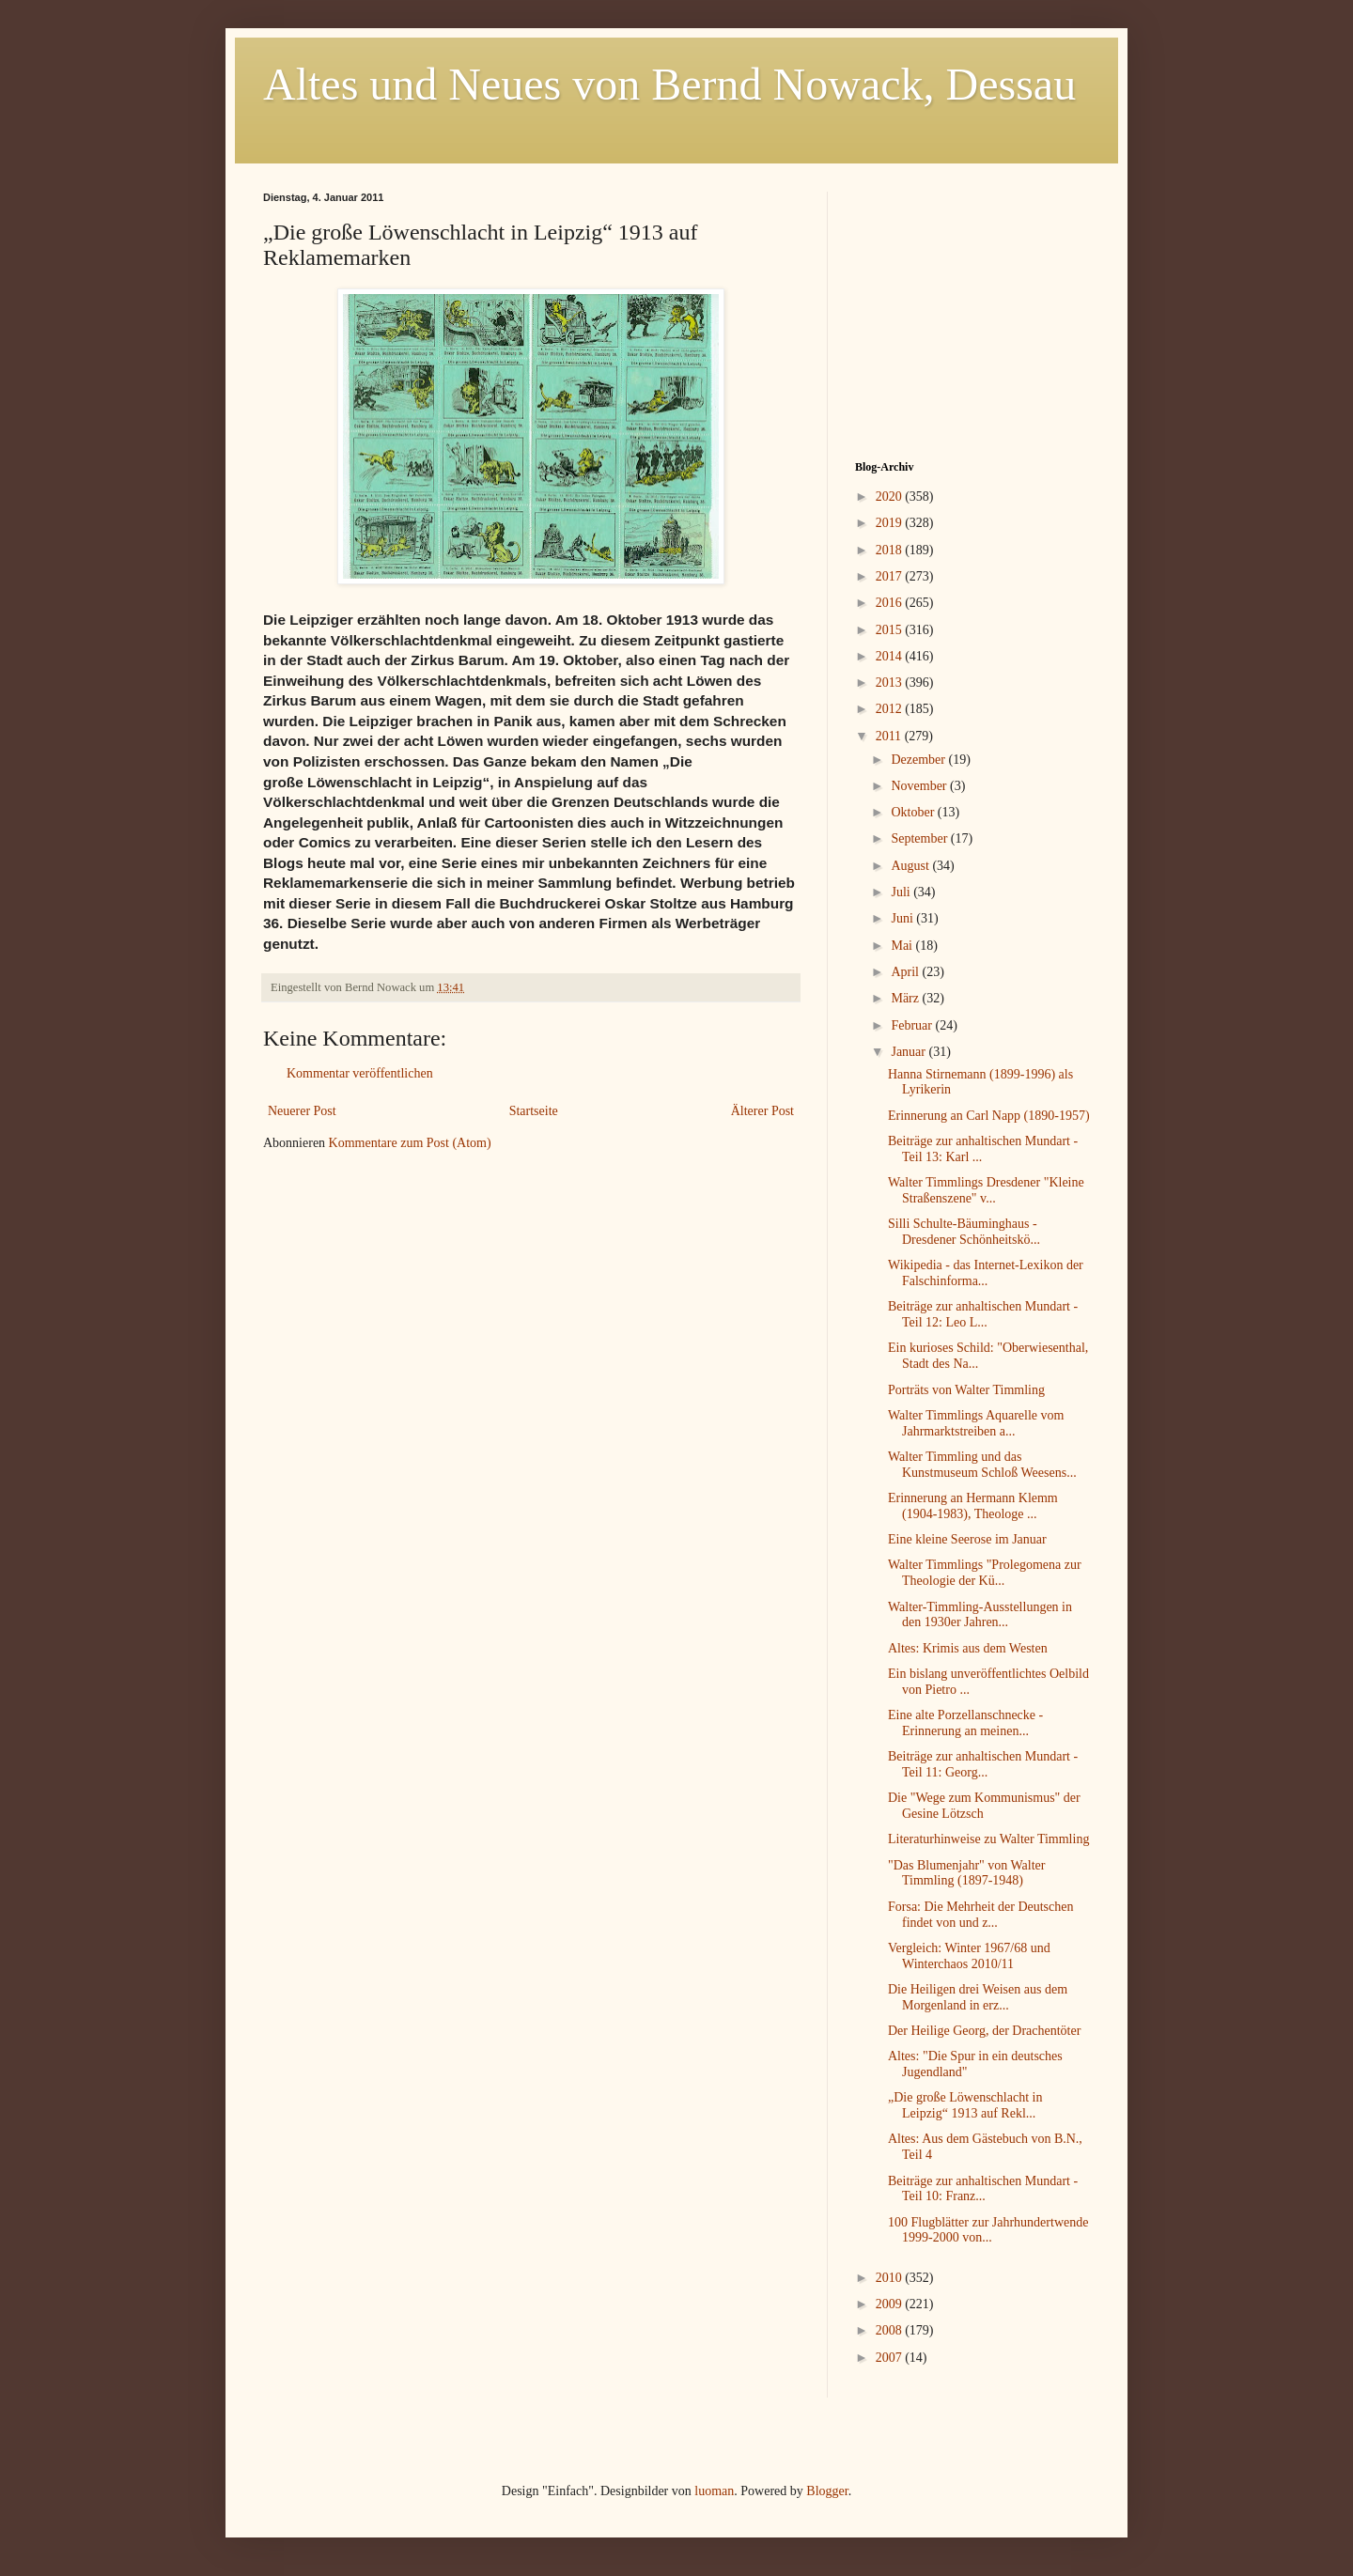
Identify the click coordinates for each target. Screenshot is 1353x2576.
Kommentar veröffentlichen (360, 1073)
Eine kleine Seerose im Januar (967, 1539)
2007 (891, 2358)
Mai (903, 946)
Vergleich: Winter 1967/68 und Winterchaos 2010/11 (969, 1956)
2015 (891, 630)
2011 (890, 736)
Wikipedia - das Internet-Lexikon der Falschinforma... (985, 1273)
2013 (891, 682)
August (911, 866)
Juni (903, 918)
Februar (913, 1025)
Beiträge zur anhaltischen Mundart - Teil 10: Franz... (983, 2189)
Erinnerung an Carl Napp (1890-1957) (989, 1116)
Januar (909, 1052)
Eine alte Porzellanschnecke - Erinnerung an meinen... (965, 1723)
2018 (891, 550)
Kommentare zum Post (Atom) (410, 1143)
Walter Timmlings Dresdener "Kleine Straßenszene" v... (986, 1190)
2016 (891, 603)
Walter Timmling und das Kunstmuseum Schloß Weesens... (982, 1465)
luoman (714, 2491)
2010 (891, 2278)
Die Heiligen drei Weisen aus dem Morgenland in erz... (977, 1997)
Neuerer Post (302, 1111)
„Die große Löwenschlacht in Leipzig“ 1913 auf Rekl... (965, 2105)
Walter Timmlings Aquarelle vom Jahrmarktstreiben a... (976, 1423)
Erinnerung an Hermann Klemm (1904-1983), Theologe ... (973, 1506)
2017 (891, 576)
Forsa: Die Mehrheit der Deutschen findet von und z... (981, 1915)
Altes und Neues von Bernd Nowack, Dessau (669, 84)
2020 (891, 496)
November (920, 786)
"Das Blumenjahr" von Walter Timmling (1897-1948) (967, 1873)
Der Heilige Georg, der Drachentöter (984, 2031)
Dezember (919, 760)
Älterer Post (762, 1111)
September (920, 838)
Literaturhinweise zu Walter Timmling (988, 1839)
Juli (902, 892)
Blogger (827, 2491)
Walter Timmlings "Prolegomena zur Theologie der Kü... (984, 1573)
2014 (891, 656)
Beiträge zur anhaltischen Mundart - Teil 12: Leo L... (983, 1314)
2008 (891, 2330)
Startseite (533, 1111)
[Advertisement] (972, 309)
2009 (891, 2304)
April (906, 972)
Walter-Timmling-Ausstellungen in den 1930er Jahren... (980, 1615)
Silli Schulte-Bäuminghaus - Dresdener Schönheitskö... (964, 1232)
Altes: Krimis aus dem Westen (968, 1648)
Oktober (914, 812)
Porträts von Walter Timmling (966, 1390)
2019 (891, 523)
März (906, 998)
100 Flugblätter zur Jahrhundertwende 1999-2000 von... (988, 2230)
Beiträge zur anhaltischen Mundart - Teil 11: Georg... (983, 1764)
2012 (891, 709)
